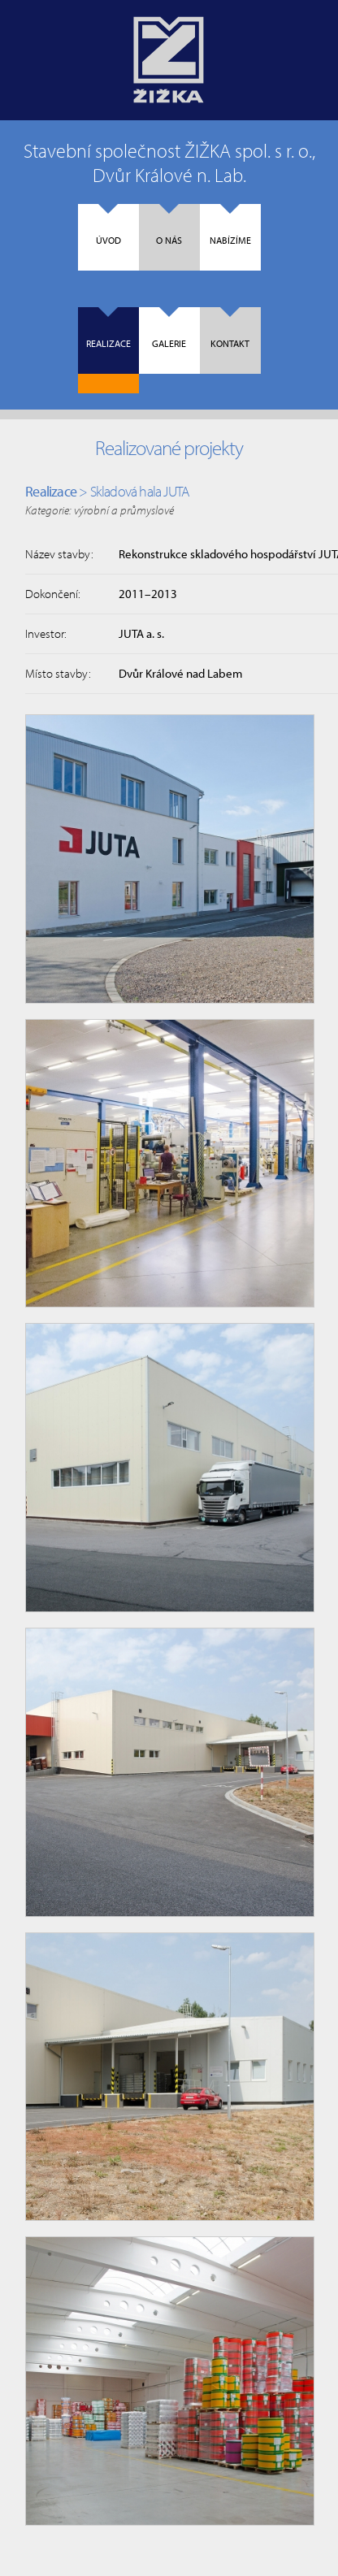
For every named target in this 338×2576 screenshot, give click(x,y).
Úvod (108, 225)
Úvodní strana (169, 60)
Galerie (169, 328)
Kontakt (229, 328)
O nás (169, 225)
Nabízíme (230, 225)
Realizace (108, 328)
